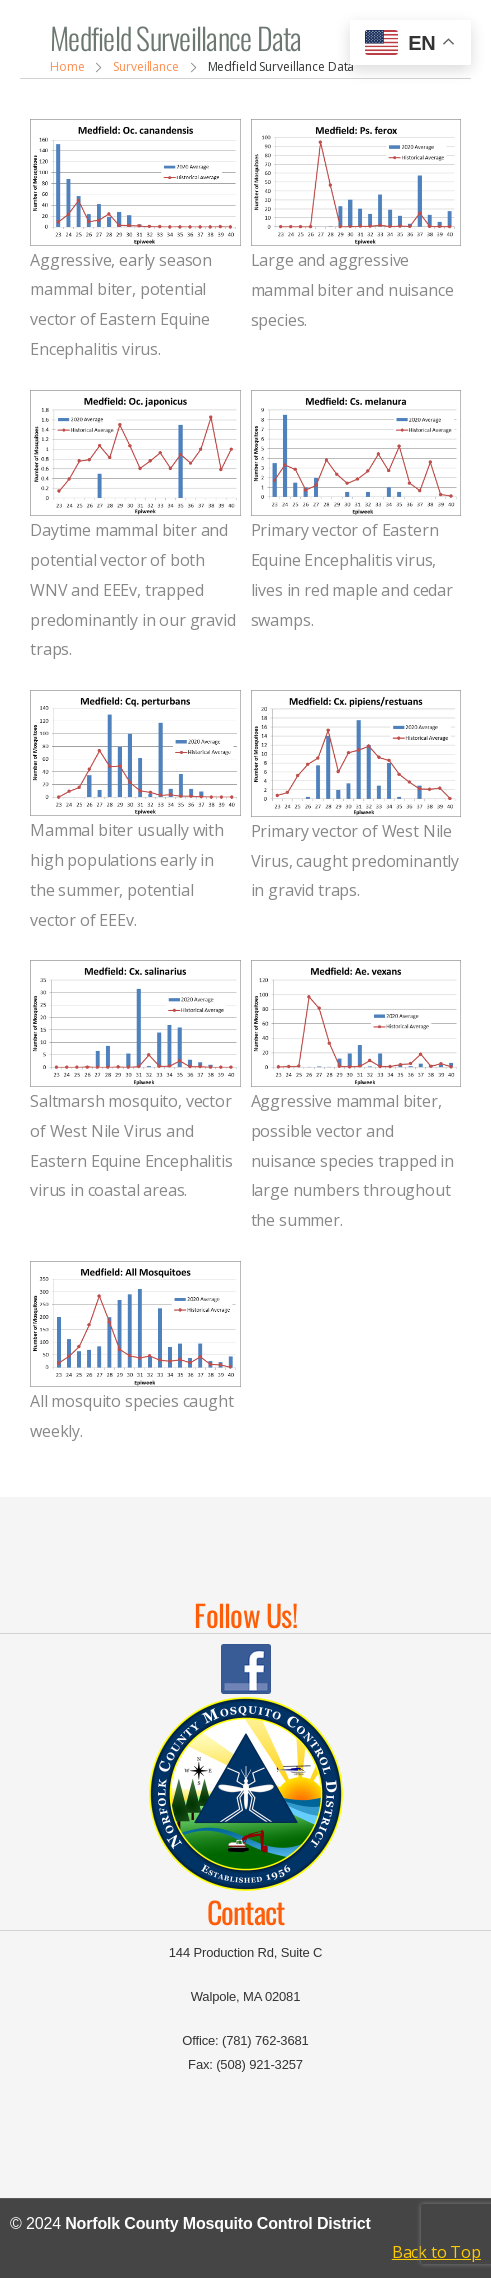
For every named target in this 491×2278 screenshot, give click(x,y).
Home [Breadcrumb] (67, 66)
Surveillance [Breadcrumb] (146, 66)
